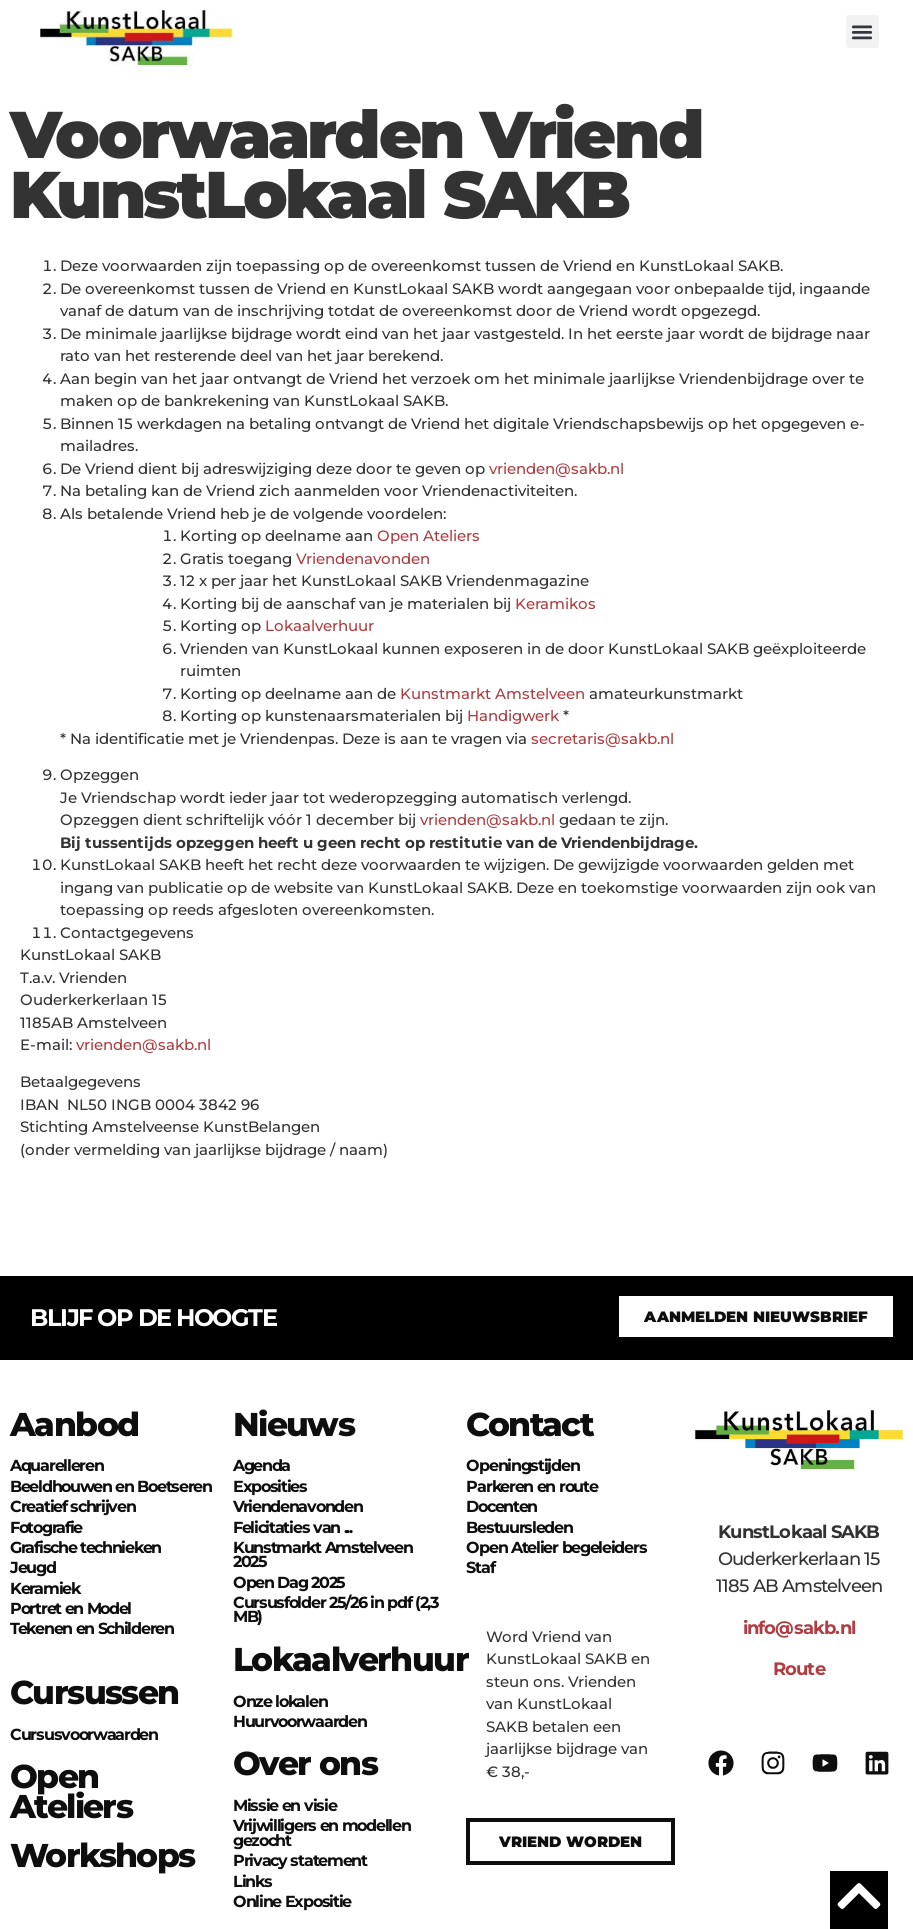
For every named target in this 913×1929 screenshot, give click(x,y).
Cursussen (94, 1692)
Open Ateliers (428, 535)
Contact (529, 1424)
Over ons (305, 1763)
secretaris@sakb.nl (602, 738)
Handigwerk (513, 715)
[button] (862, 31)
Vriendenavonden (363, 558)
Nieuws (293, 1424)
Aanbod (74, 1424)
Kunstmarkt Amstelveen (492, 693)
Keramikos (555, 603)
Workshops (102, 1855)
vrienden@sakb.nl (556, 468)
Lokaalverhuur (319, 625)
